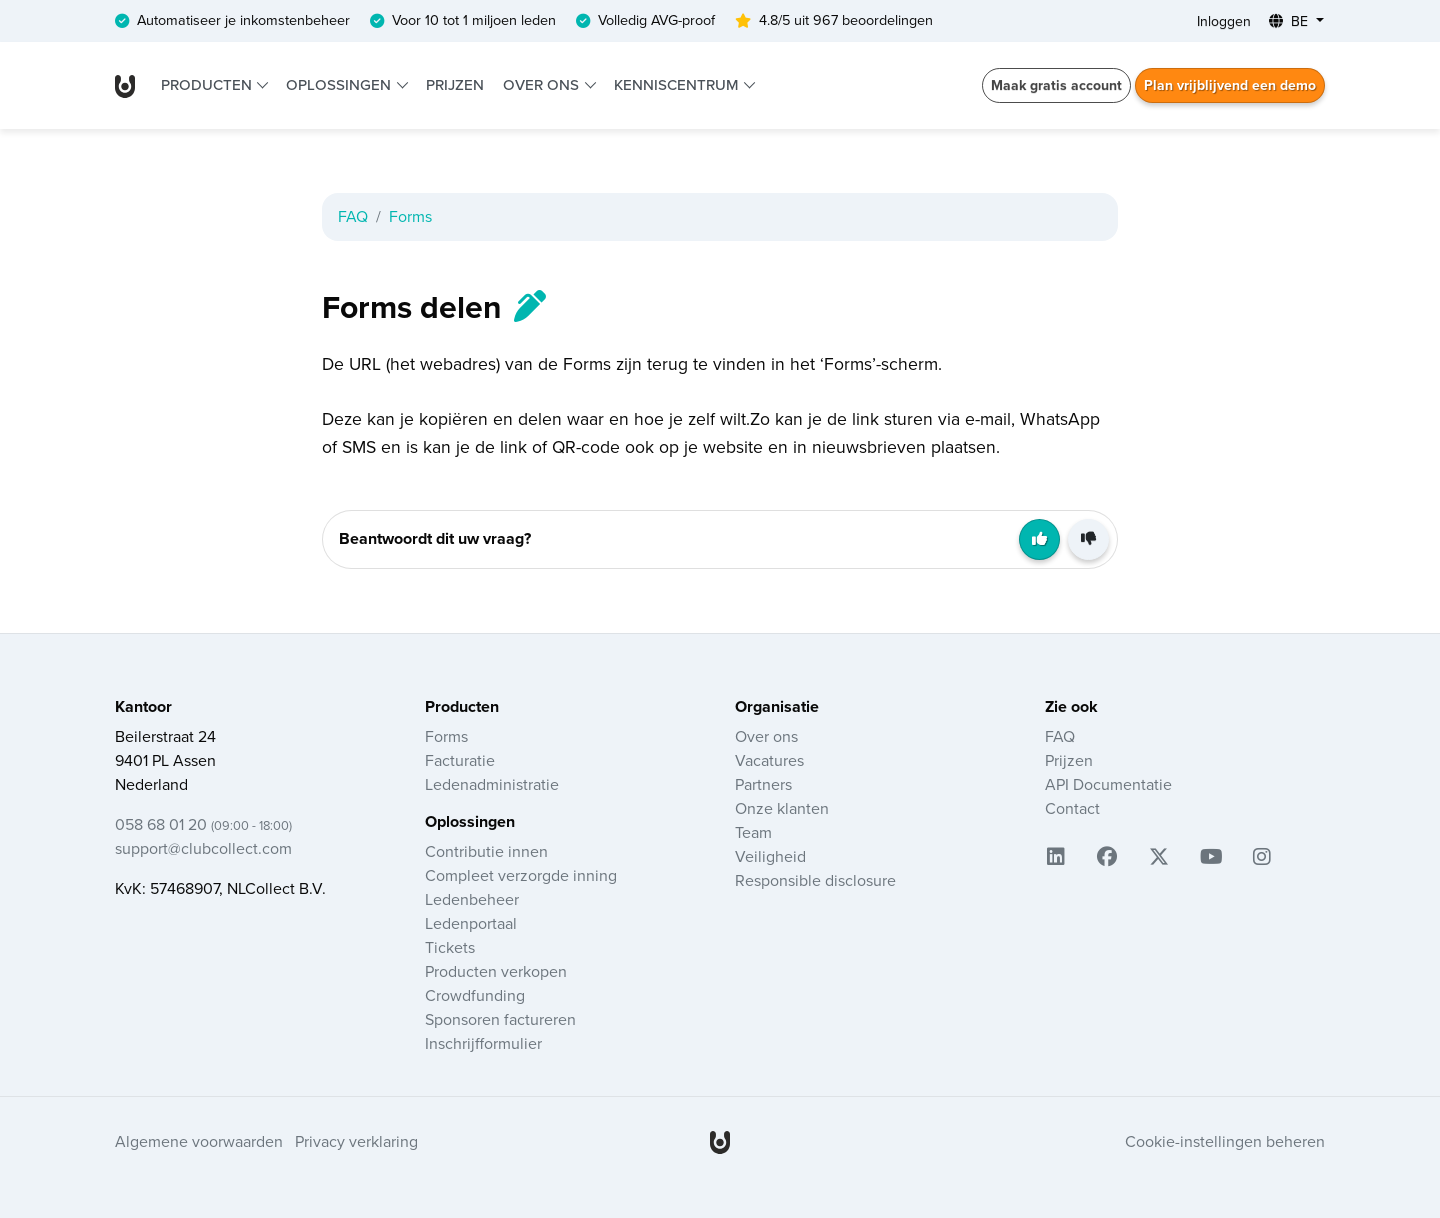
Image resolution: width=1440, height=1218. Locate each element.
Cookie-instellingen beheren (1225, 1142)
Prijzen (455, 85)
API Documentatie (1108, 785)
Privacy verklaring (356, 1142)
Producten (208, 85)
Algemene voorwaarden (199, 1142)
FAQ (353, 217)
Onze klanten (782, 809)
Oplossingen (340, 85)
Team (753, 833)
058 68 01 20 (203, 825)
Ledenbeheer (472, 900)
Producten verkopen (496, 972)
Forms (410, 217)
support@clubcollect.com (203, 849)
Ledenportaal (471, 924)
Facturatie (460, 761)
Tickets (450, 948)
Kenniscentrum (678, 85)
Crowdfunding (475, 996)
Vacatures (769, 761)
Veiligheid (770, 857)
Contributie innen (486, 852)
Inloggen (1224, 21)
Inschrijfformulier (483, 1044)
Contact (1072, 809)
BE (1290, 21)
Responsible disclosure (815, 881)
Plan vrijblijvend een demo (1230, 85)
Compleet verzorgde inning (521, 876)
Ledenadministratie (492, 785)
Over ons (543, 85)
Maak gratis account (1056, 85)
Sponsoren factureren (500, 1020)
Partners (763, 785)
